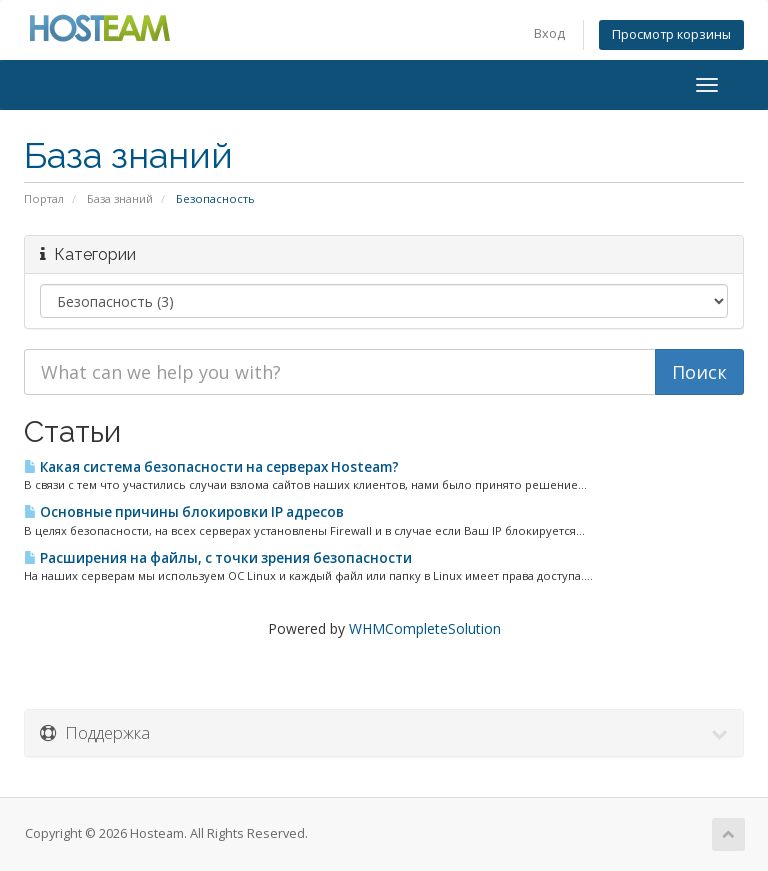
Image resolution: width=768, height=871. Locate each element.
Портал (44, 198)
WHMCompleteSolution (425, 628)
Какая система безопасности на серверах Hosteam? (211, 467)
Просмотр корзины (671, 34)
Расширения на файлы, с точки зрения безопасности (218, 558)
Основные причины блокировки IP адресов (184, 512)
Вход (549, 33)
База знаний (120, 198)
